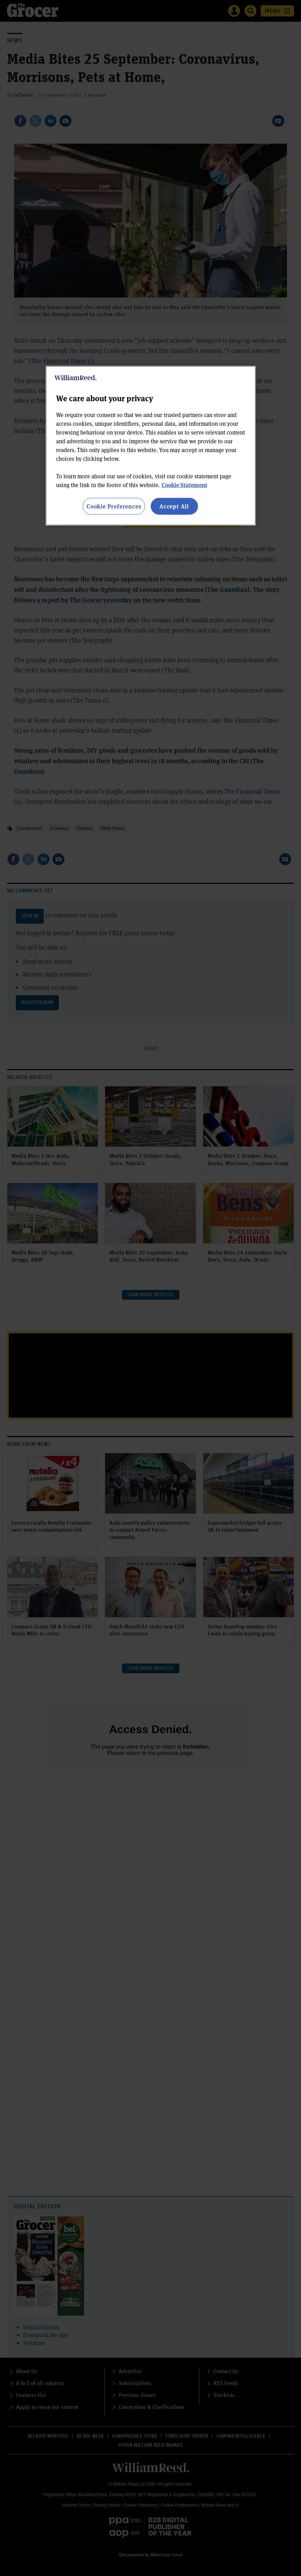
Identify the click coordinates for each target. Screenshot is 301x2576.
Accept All (174, 506)
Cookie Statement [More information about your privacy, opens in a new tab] (184, 484)
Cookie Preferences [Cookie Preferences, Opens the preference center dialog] (114, 506)
